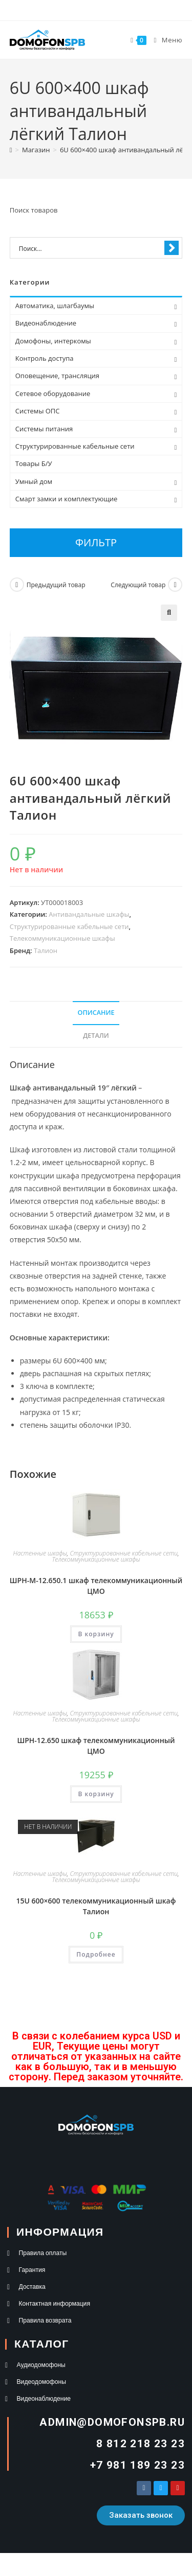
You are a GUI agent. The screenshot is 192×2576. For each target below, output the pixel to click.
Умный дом (33, 481)
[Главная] (11, 149)
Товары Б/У (33, 463)
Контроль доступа (44, 358)
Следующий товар (138, 585)
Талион (45, 950)
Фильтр (96, 542)
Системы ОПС (37, 410)
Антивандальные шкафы (89, 914)
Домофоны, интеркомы (53, 340)
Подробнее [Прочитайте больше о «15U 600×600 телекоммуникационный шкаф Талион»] (95, 1954)
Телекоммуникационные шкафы (62, 938)
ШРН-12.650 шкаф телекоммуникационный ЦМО (96, 1745)
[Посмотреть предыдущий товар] (17, 584)
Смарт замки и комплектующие (66, 498)
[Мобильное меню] (164, 40)
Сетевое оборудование (52, 393)
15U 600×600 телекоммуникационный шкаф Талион (96, 1906)
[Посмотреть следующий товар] (175, 584)
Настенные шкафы (40, 1553)
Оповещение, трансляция (57, 375)
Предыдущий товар (56, 585)
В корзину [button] (96, 1634)
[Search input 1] (89, 248)
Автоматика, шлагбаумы (54, 305)
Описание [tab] (96, 1012)
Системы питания (44, 428)
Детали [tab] (96, 1035)
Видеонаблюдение (45, 323)
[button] (169, 613)
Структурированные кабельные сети (69, 926)
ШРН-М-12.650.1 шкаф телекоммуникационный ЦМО (96, 1585)
